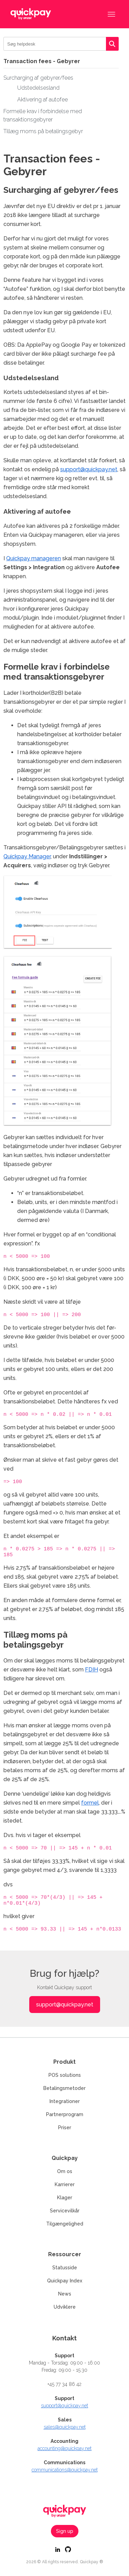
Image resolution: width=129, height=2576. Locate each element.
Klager (64, 2197)
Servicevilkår (64, 2210)
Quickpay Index (64, 2280)
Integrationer (65, 2101)
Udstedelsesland (38, 88)
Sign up (64, 2531)
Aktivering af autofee (42, 99)
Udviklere (65, 2307)
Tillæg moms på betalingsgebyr (43, 131)
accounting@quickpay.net (64, 2448)
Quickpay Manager (27, 856)
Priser (64, 2127)
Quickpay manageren (33, 558)
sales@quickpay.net (65, 2427)
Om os (64, 2171)
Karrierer (65, 2184)
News (64, 2294)
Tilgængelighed (64, 2224)
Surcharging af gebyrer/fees (38, 78)
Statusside (64, 2267)
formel (90, 1809)
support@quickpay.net (88, 469)
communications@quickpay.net (65, 2470)
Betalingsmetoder (64, 2088)
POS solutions (65, 2075)
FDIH (91, 1675)
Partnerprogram (64, 2114)
